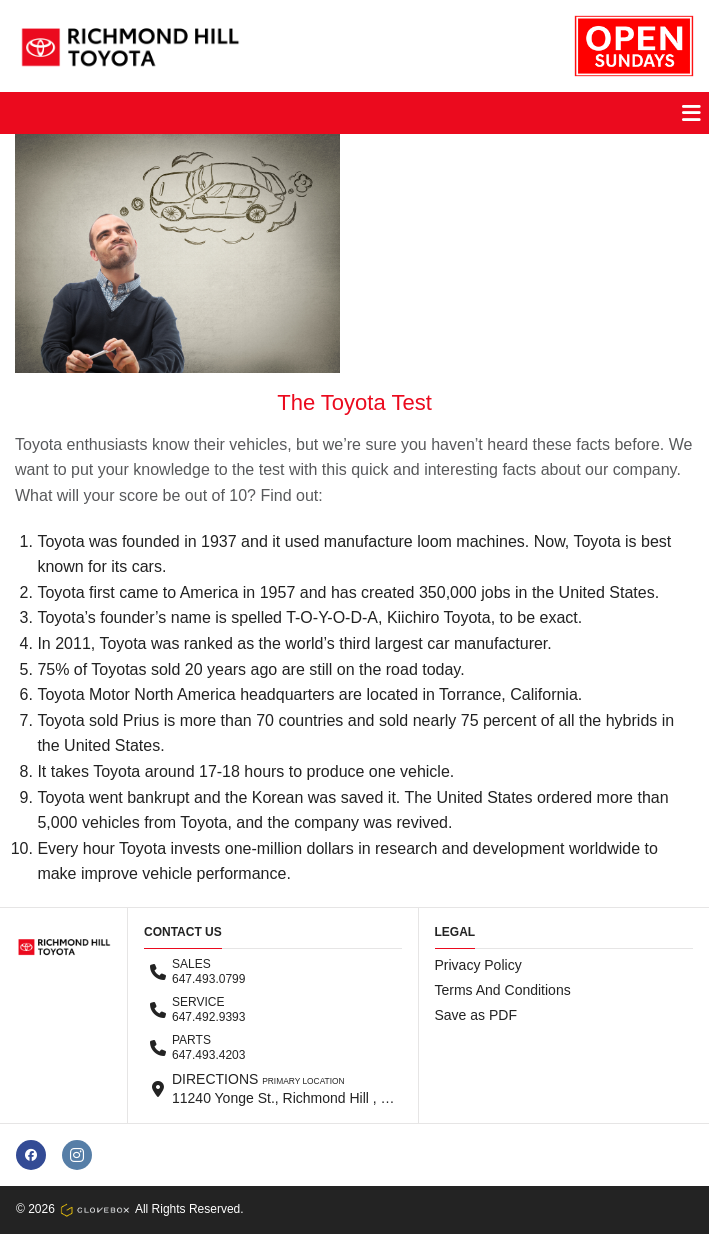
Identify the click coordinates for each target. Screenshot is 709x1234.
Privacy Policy (478, 965)
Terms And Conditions (503, 990)
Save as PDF (476, 1015)
